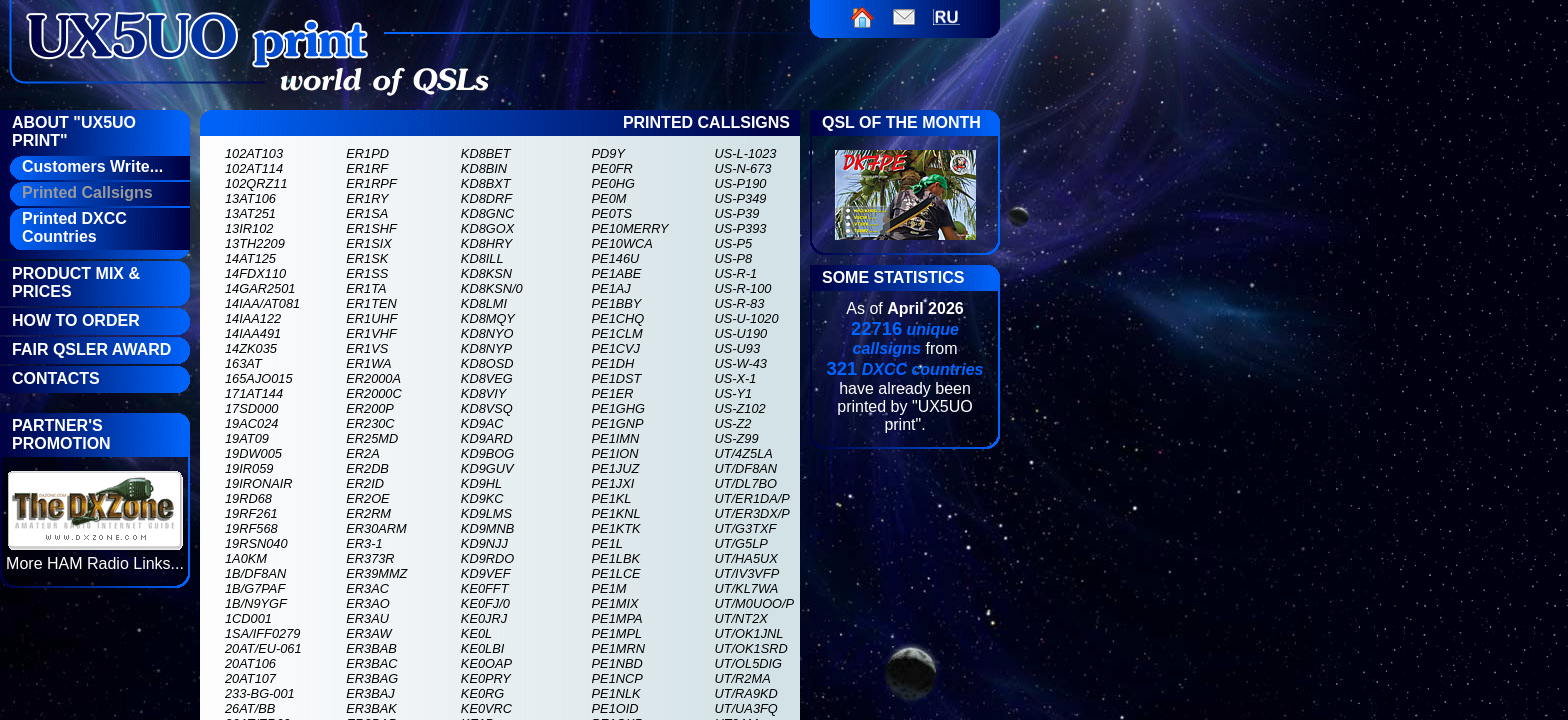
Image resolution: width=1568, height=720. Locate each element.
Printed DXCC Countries (74, 227)
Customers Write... (92, 166)
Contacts (56, 378)
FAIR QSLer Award (91, 349)
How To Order (76, 320)
